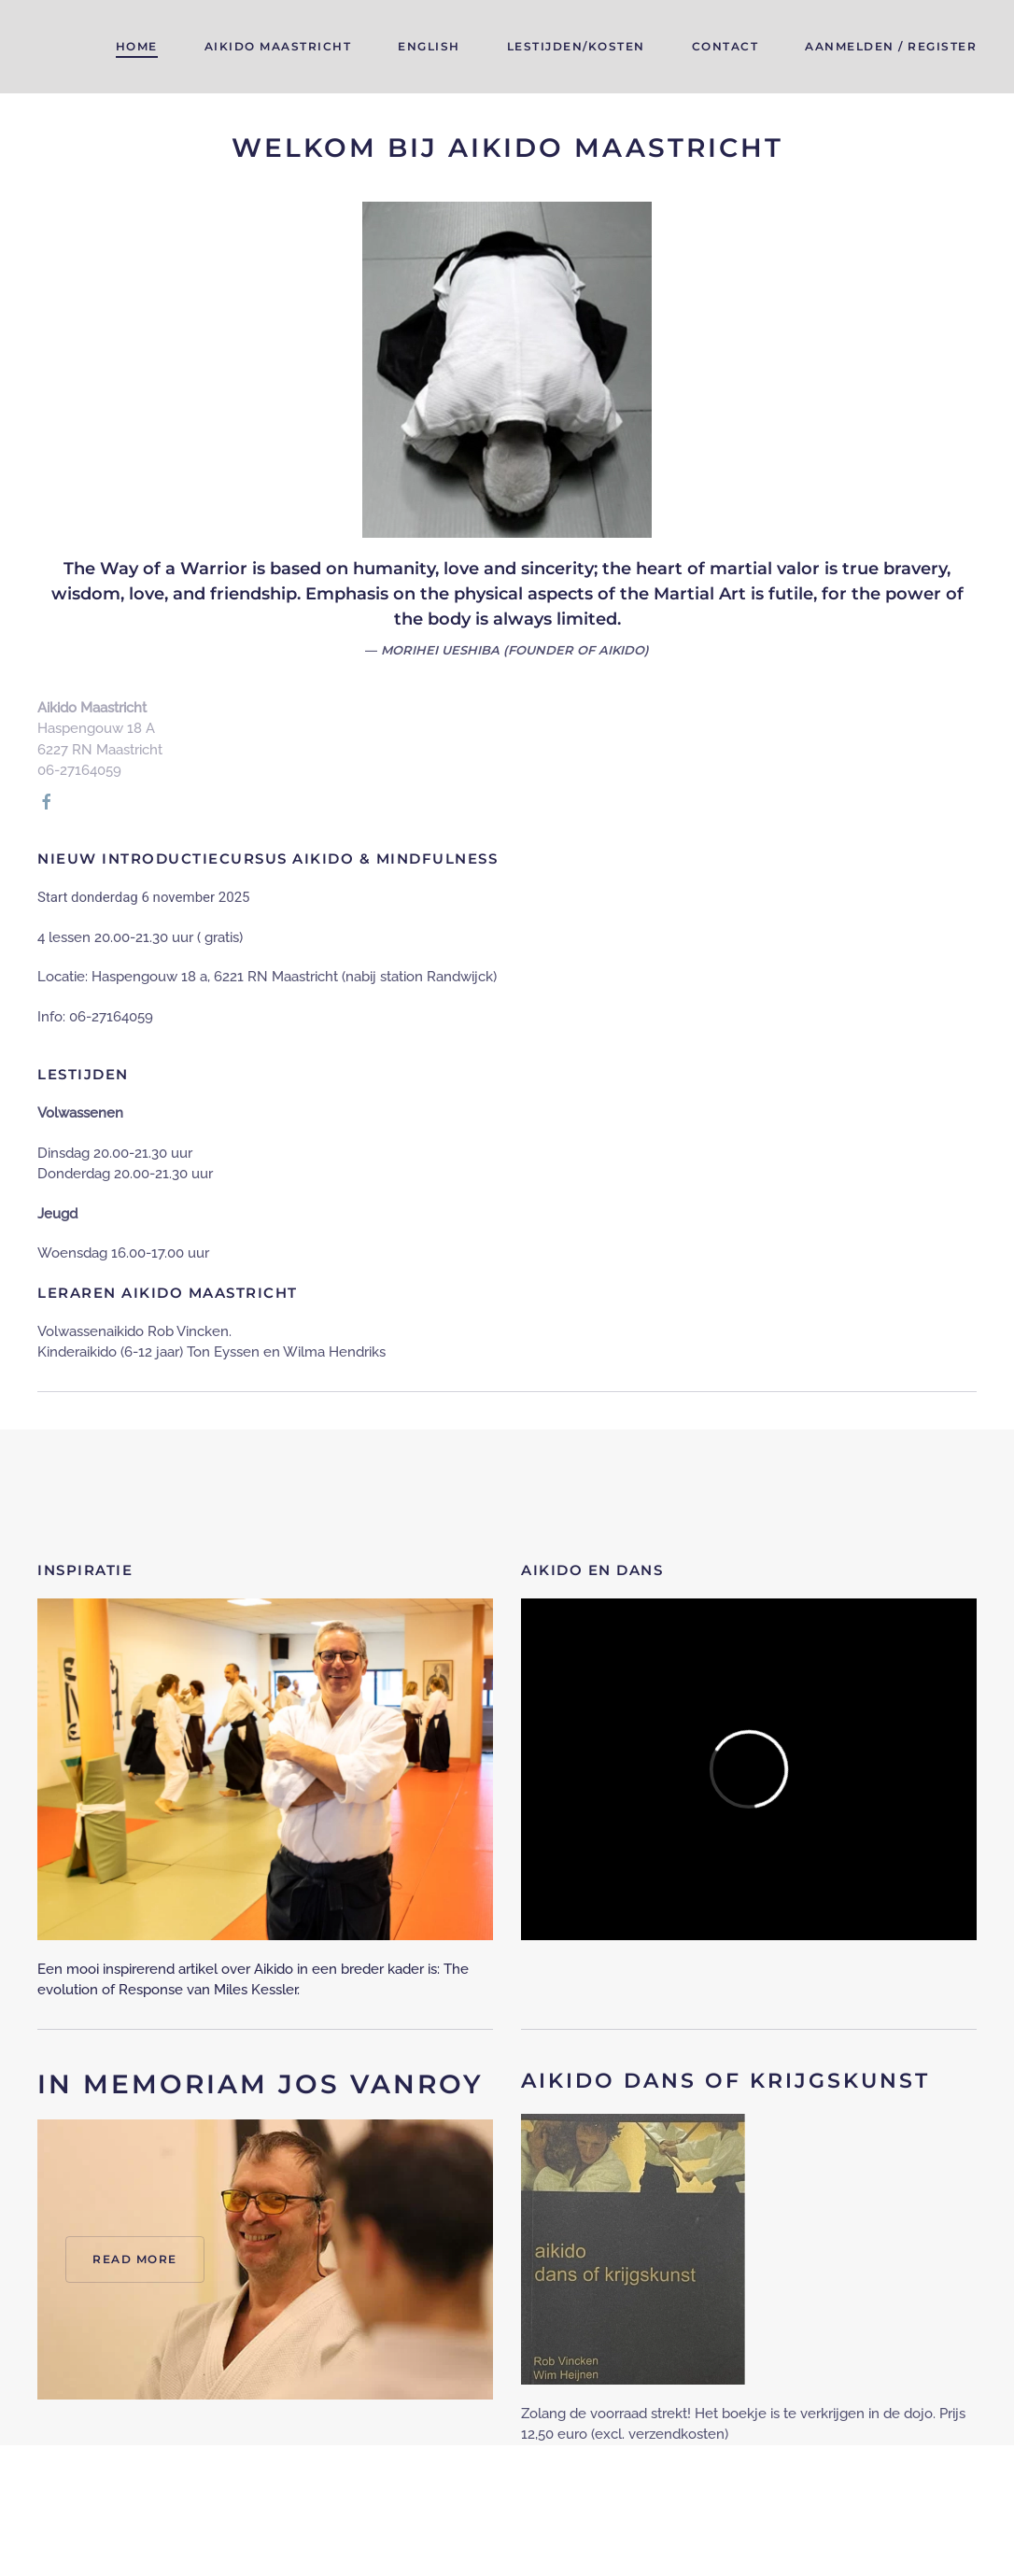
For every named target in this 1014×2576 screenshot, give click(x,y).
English (429, 46)
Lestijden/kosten (576, 46)
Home (137, 46)
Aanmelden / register (891, 46)
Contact (725, 46)
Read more (134, 2259)
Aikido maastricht (278, 46)
